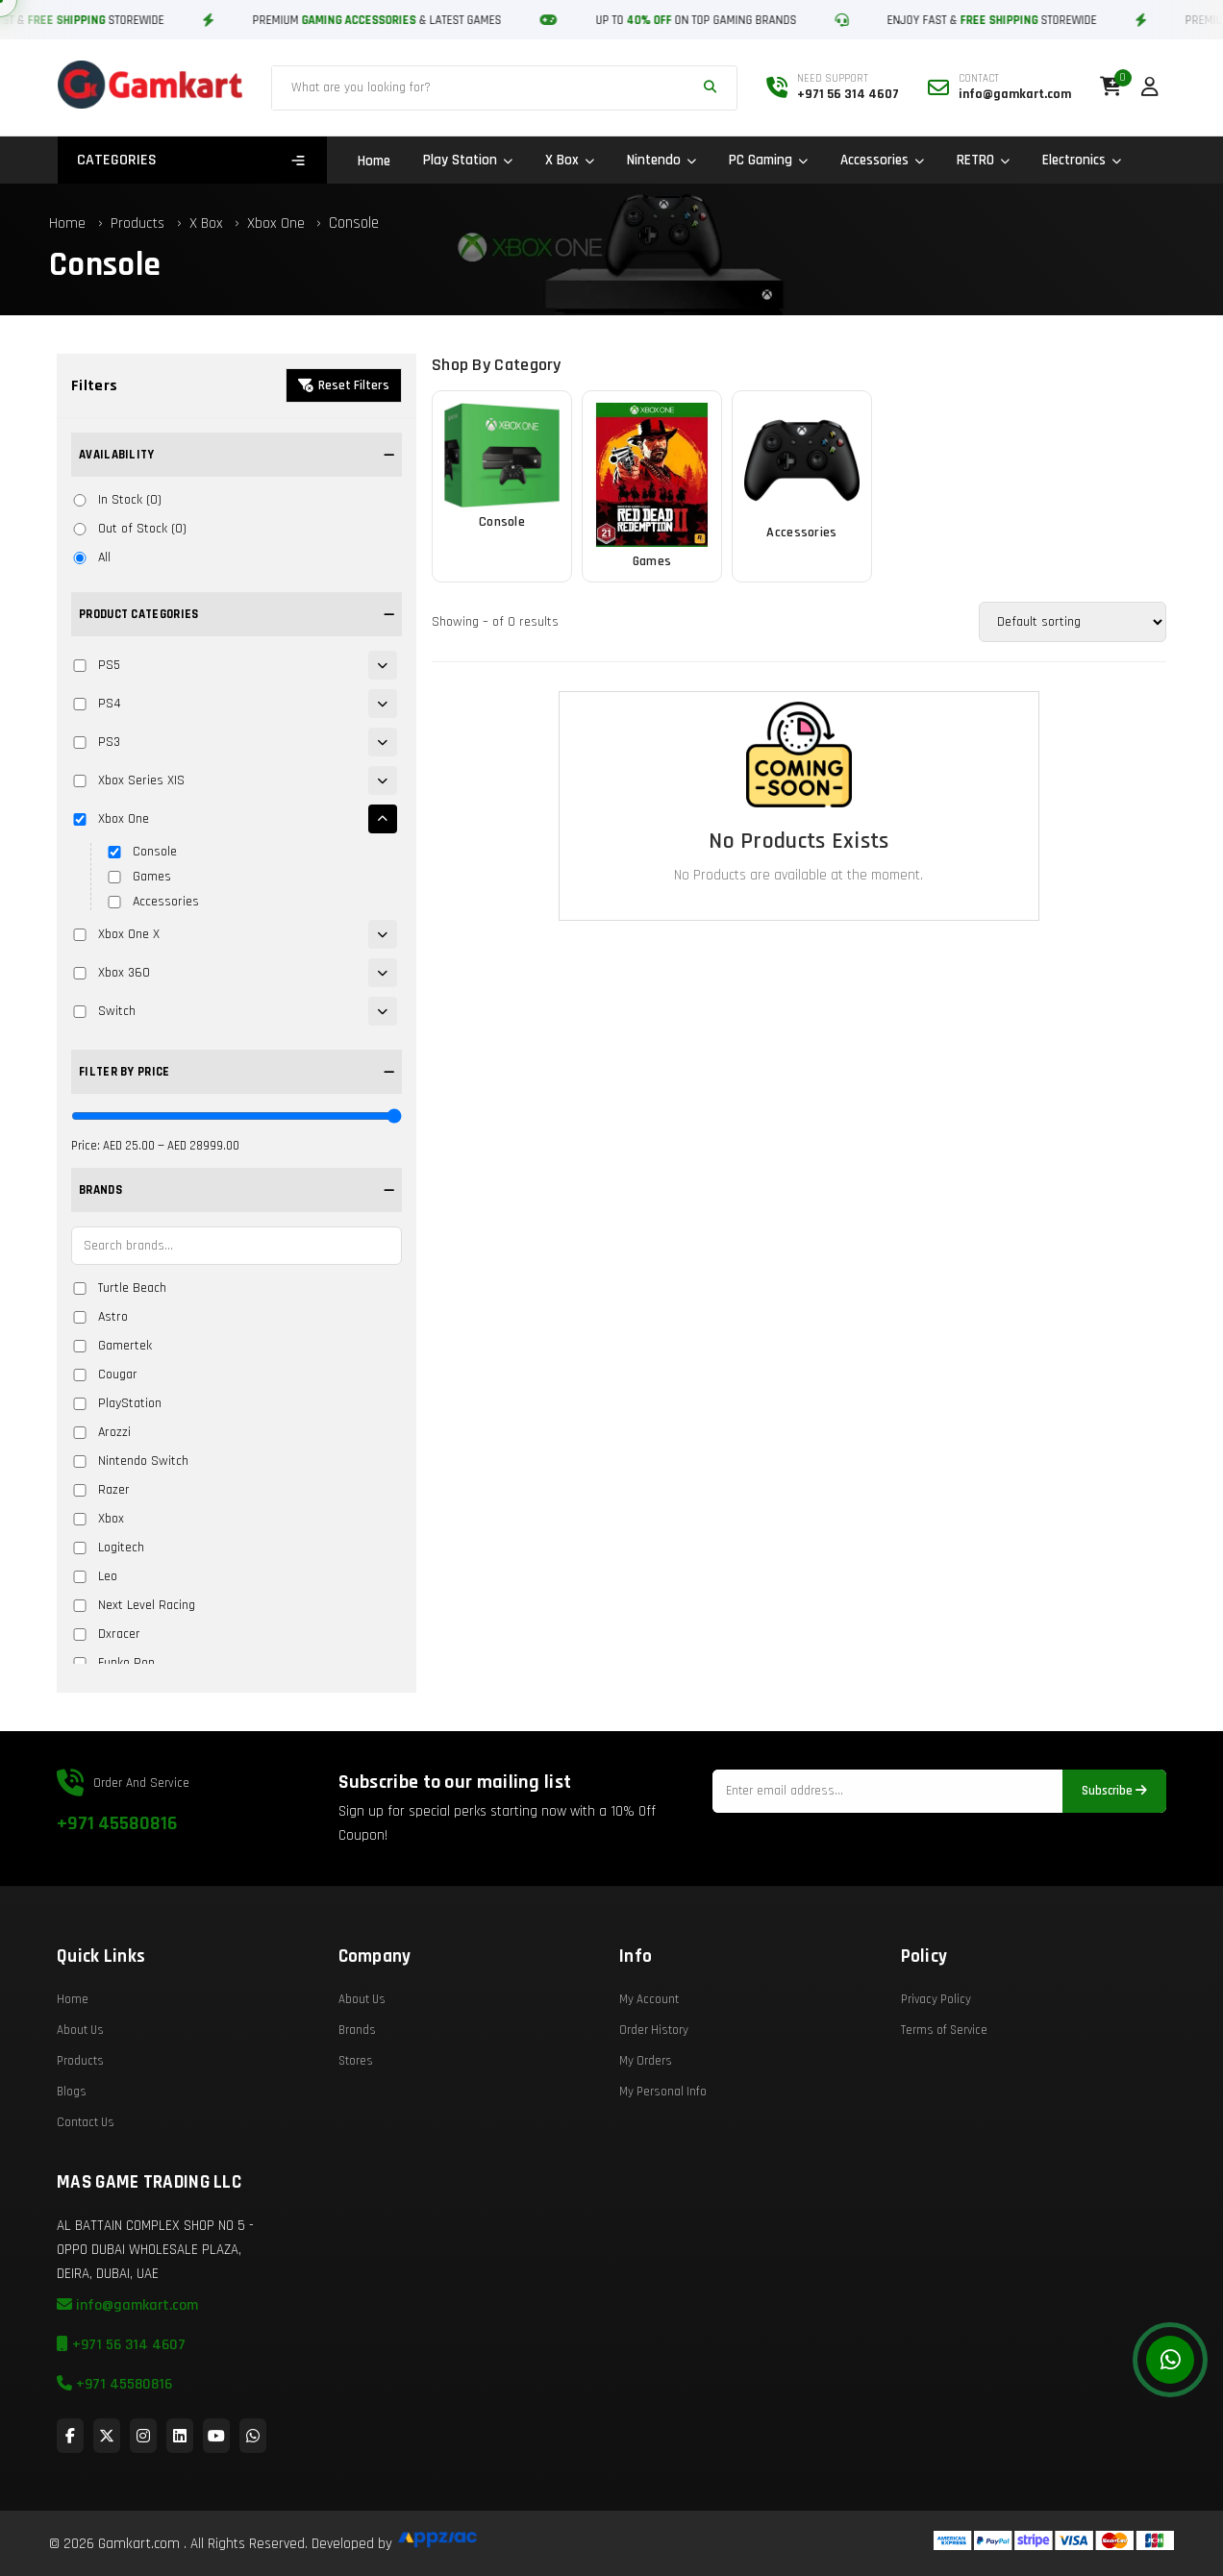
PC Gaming (768, 160)
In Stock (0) (116, 499)
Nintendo (661, 160)
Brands (357, 2081)
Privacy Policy (936, 2050)
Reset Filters (343, 385)
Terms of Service (944, 2081)
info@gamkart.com (127, 2356)
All (91, 557)
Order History (653, 2081)
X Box (569, 160)
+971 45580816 (117, 1874)
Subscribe (1114, 1842)
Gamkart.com (139, 2544)
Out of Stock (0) (129, 528)
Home (374, 161)
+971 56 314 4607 (121, 2396)
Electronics (1081, 160)
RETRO (983, 160)
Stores (355, 2111)
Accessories (882, 160)
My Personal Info (663, 2142)
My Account (649, 2050)
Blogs (72, 2142)
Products (137, 223)
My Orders (645, 2111)
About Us (80, 2081)
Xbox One (278, 223)
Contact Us (85, 2173)
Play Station (467, 160)
